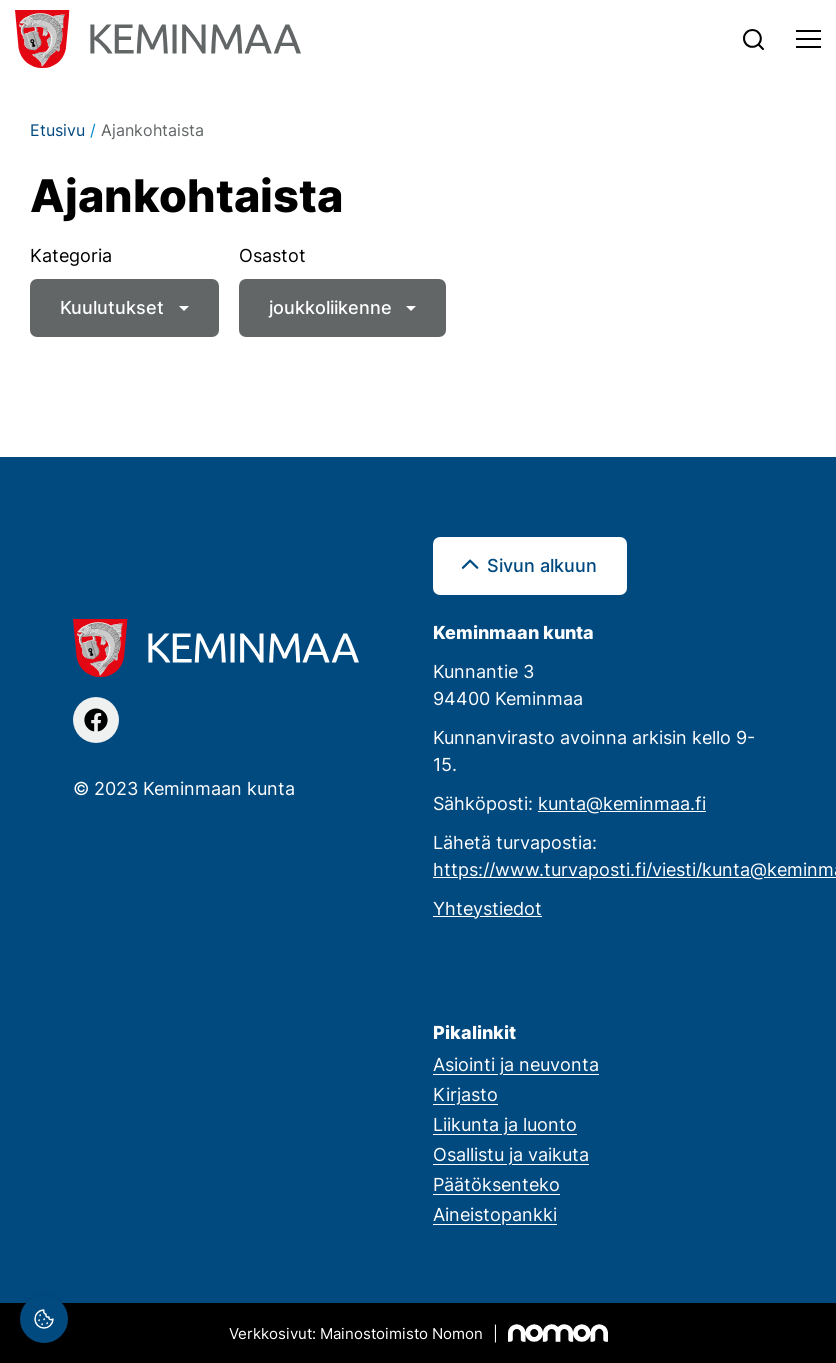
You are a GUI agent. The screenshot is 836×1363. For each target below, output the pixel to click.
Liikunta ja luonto (505, 1124)
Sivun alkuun (542, 565)
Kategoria (71, 255)
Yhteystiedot (487, 908)
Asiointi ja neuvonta (516, 1064)
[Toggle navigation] (808, 39)
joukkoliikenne (330, 307)
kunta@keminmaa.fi (622, 803)
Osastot (272, 255)
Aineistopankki (495, 1214)
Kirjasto (465, 1094)
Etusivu (57, 130)
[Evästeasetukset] (44, 1319)
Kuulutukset (112, 307)
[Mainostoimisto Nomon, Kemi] (418, 1333)
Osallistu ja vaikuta (511, 1154)
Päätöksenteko (496, 1184)
